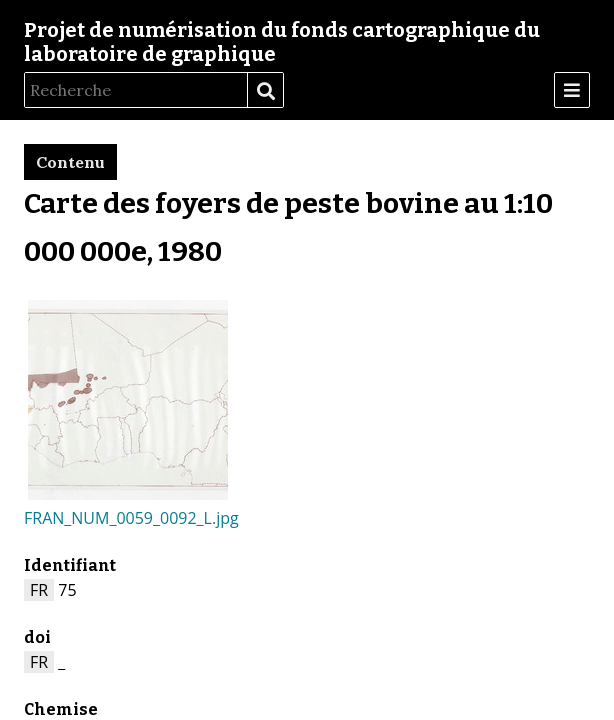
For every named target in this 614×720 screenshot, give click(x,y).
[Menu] (572, 90)
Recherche (265, 91)
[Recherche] (136, 90)
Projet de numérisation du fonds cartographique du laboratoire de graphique (282, 42)
